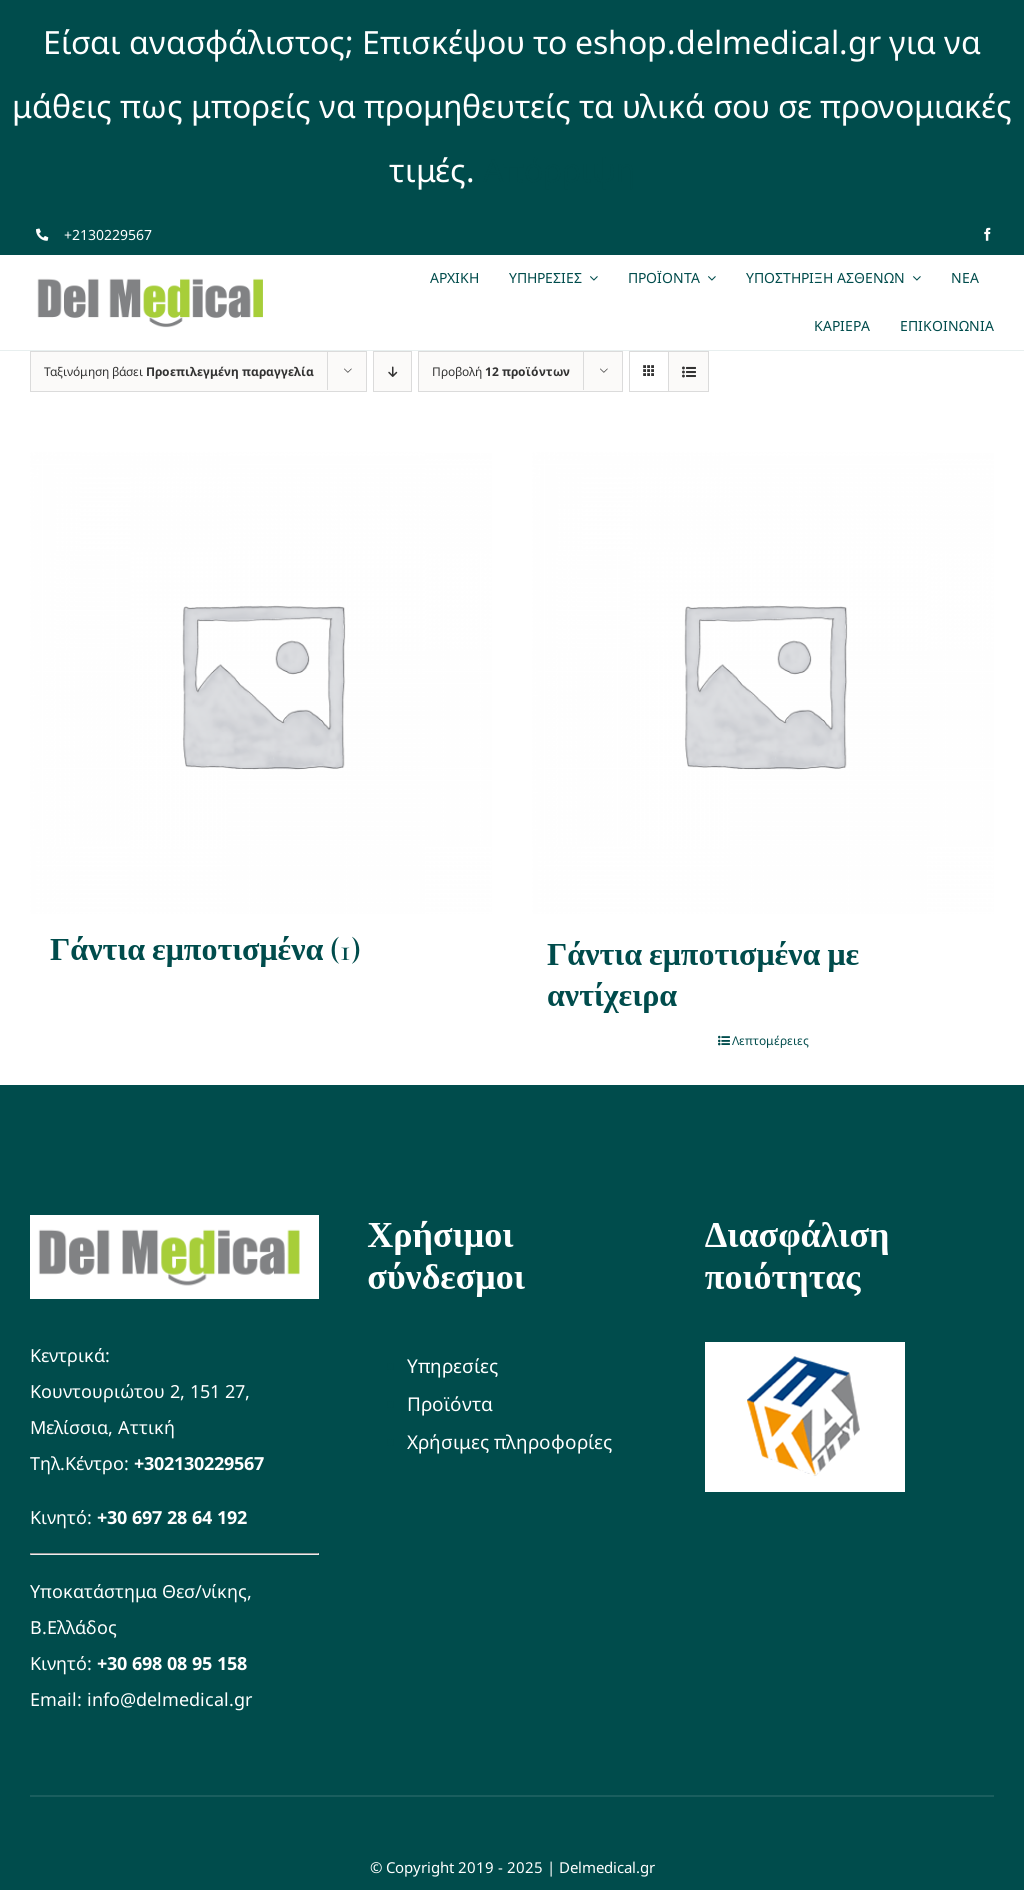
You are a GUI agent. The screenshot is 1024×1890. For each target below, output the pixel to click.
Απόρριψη (559, 169)
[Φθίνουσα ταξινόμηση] (392, 371)
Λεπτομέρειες (770, 1040)
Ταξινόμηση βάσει (179, 371)
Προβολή (501, 371)
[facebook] (987, 234)
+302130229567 (199, 1463)
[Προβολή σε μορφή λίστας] (688, 371)
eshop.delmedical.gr (728, 41)
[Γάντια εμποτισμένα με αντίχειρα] (763, 683)
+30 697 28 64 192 (172, 1517)
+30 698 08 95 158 (172, 1663)
